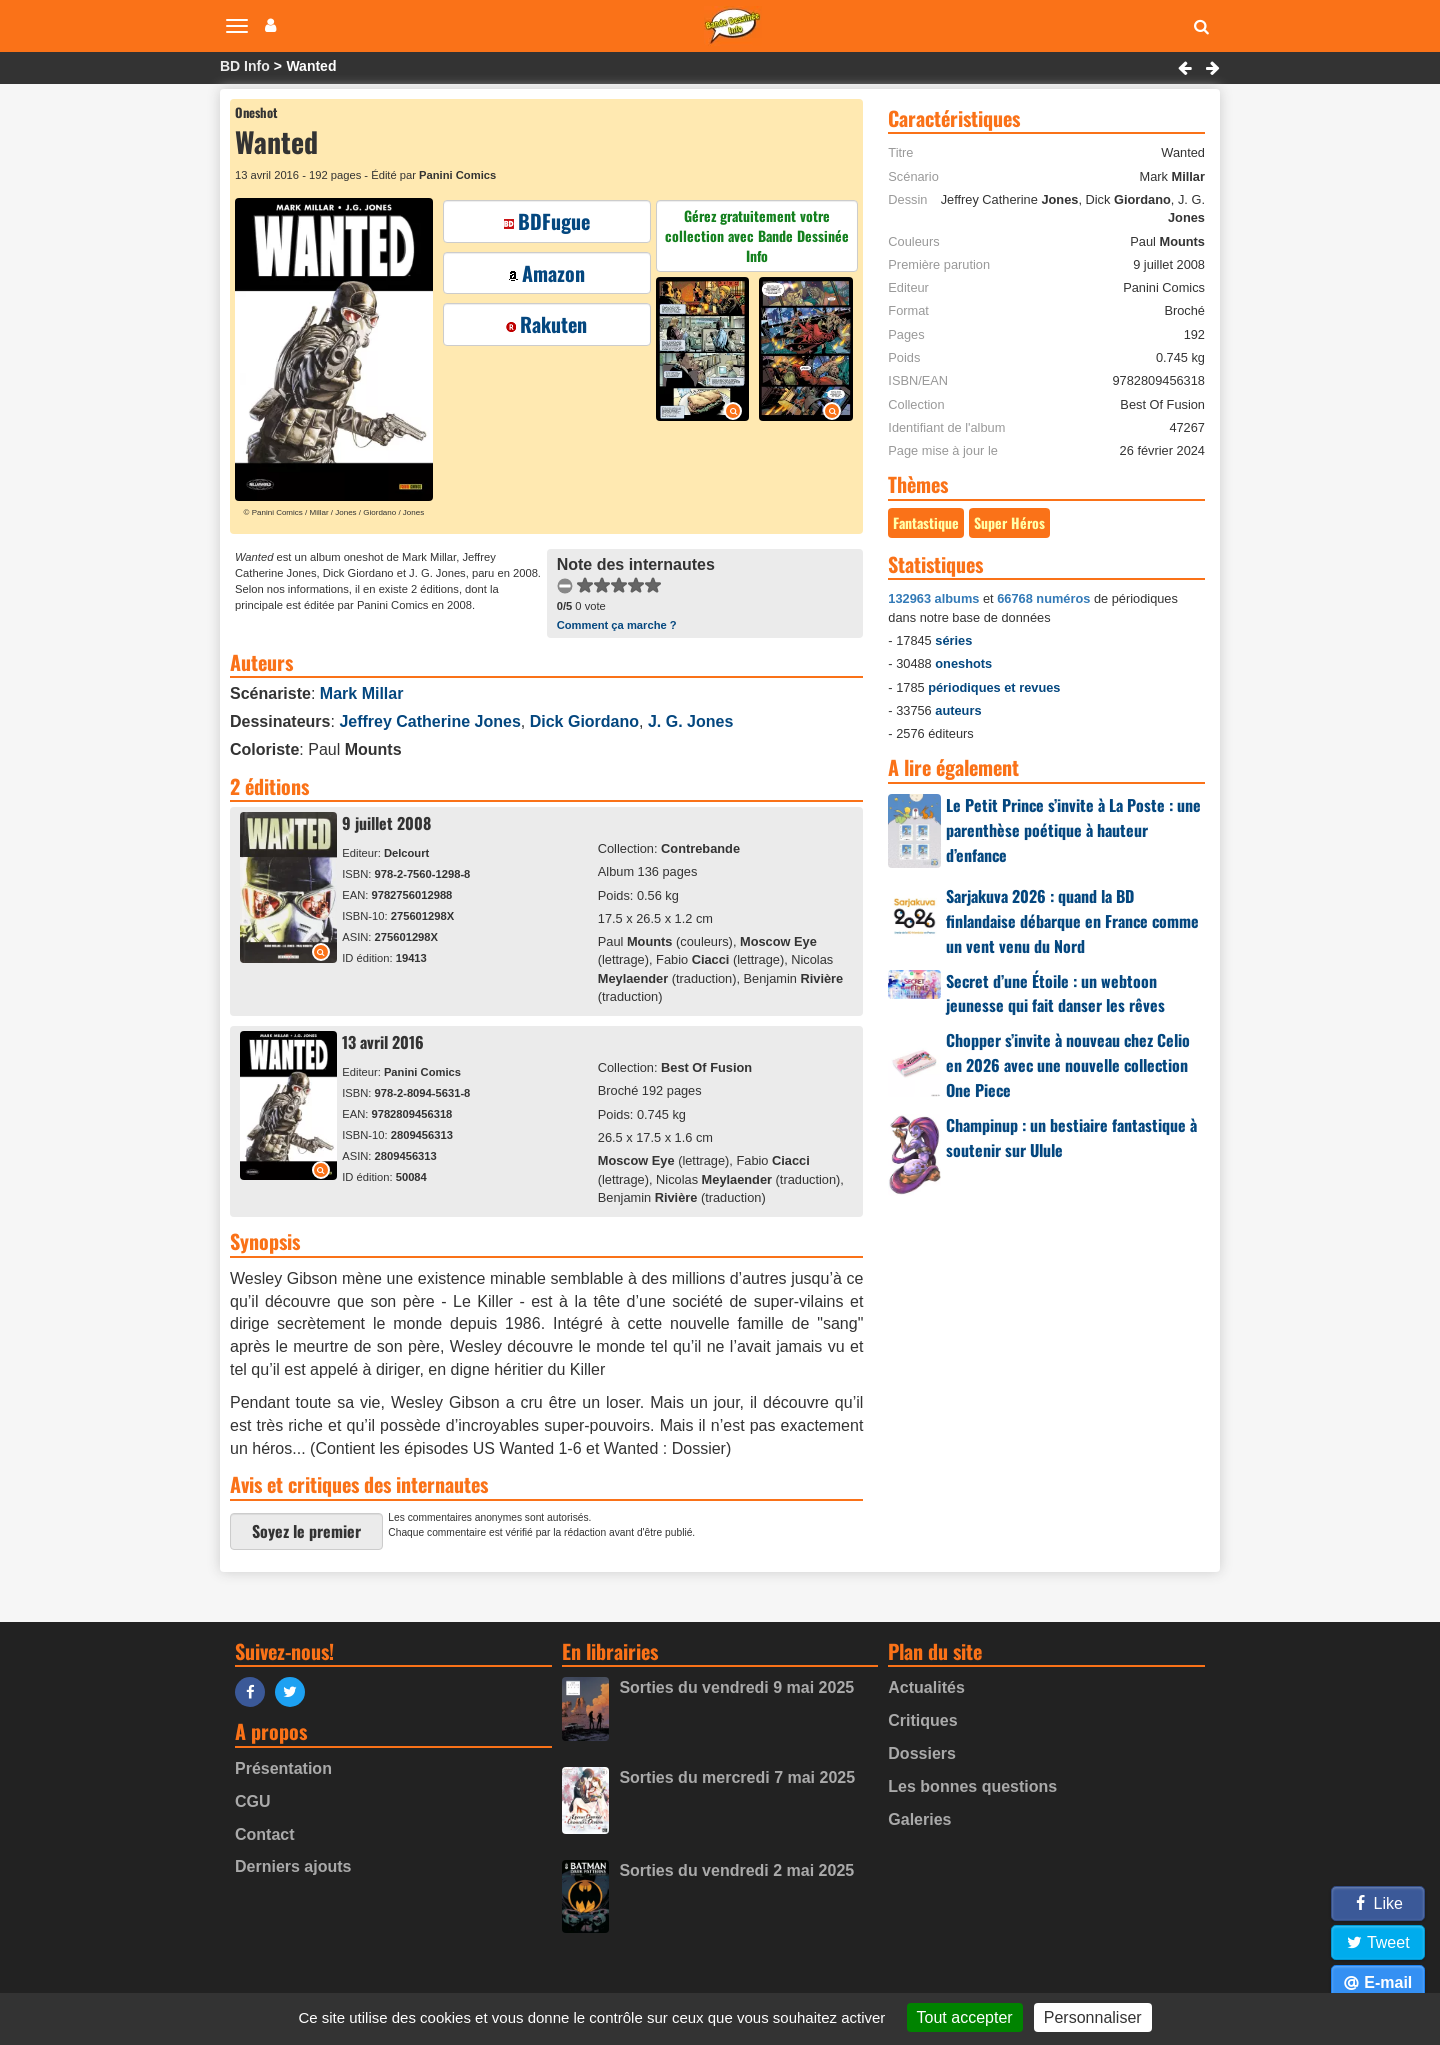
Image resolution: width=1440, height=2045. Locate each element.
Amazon (546, 273)
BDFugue (547, 221)
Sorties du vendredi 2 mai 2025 (736, 1870)
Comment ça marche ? (617, 625)
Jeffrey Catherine (429, 721)
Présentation (283, 1768)
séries (953, 640)
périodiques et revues (994, 687)
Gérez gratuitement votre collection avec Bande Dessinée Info (757, 235)
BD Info (245, 66)
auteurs (958, 710)
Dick (584, 721)
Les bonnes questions (972, 1786)
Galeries (919, 1819)
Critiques (922, 1720)
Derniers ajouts (293, 1866)
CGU (253, 1801)
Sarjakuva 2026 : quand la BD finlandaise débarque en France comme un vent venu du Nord (1072, 921)
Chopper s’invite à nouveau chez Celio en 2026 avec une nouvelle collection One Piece (1068, 1065)
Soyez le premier (306, 1531)
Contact (265, 1834)
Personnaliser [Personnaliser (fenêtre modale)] (1093, 2017)
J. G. (690, 721)
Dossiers (922, 1753)
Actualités (926, 1687)
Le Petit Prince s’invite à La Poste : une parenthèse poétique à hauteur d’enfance (1073, 830)
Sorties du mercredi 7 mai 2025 (737, 1777)
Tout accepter (965, 2017)
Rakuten (546, 324)
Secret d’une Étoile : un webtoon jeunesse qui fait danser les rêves (1055, 993)
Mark (362, 693)
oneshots (963, 663)
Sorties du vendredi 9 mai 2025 (736, 1687)
